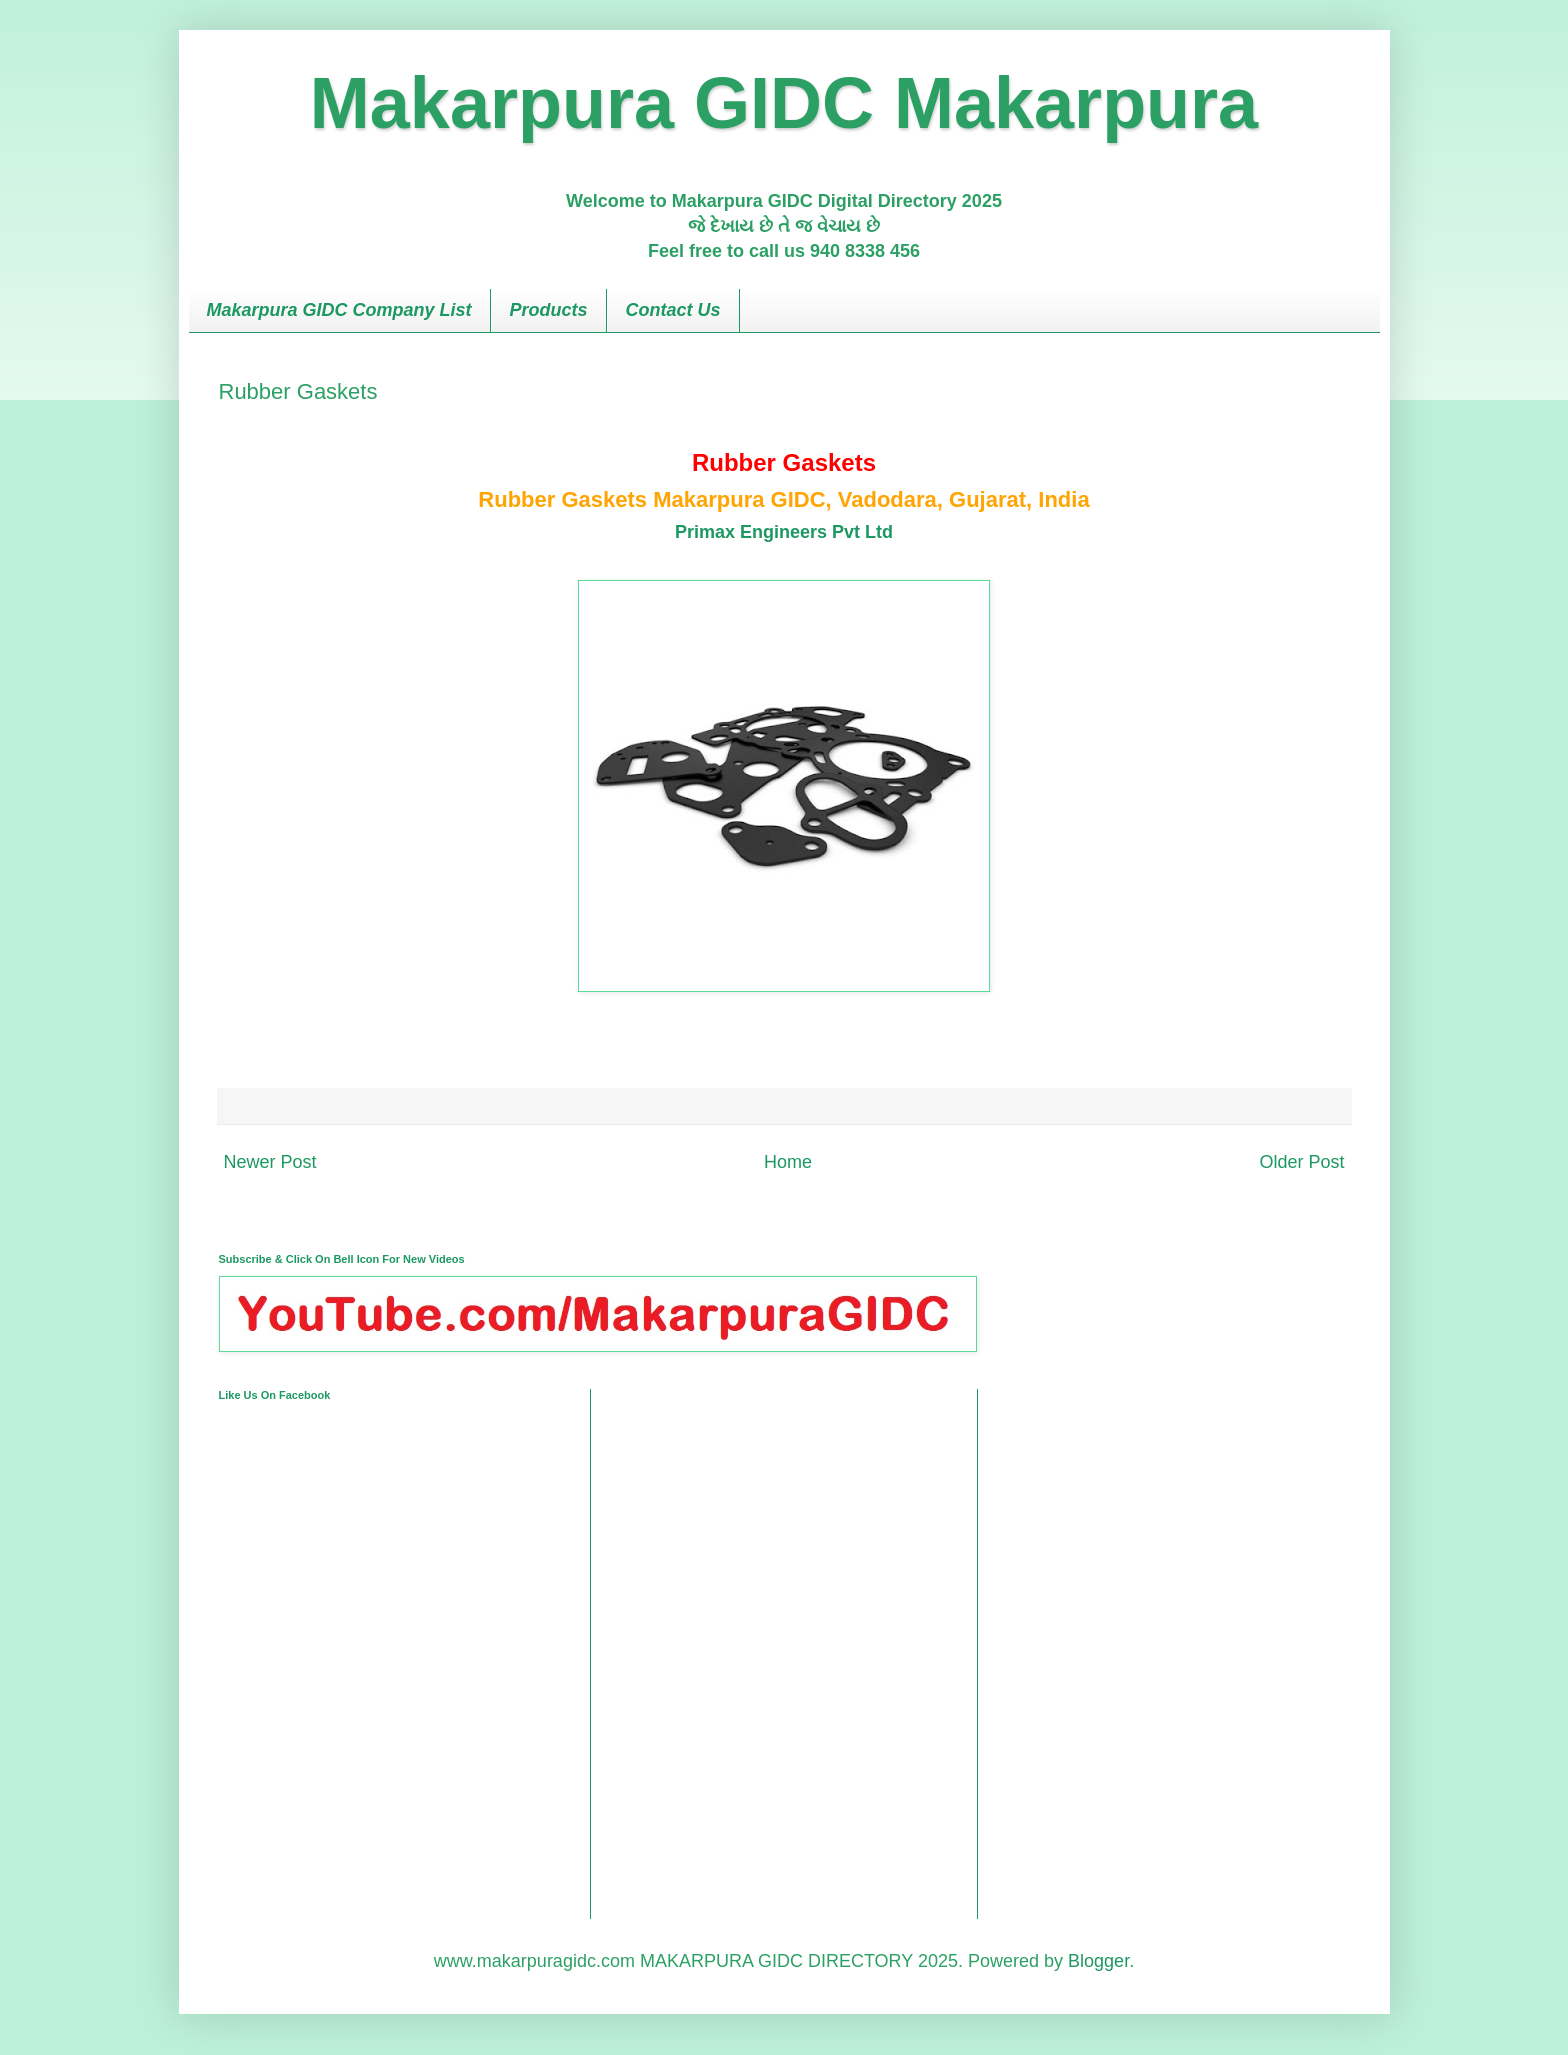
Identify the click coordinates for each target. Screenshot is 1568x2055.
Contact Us (673, 310)
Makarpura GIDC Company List (339, 310)
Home (788, 1162)
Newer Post (270, 1162)
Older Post (1301, 1162)
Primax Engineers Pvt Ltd (784, 532)
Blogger (1098, 1961)
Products (549, 310)
